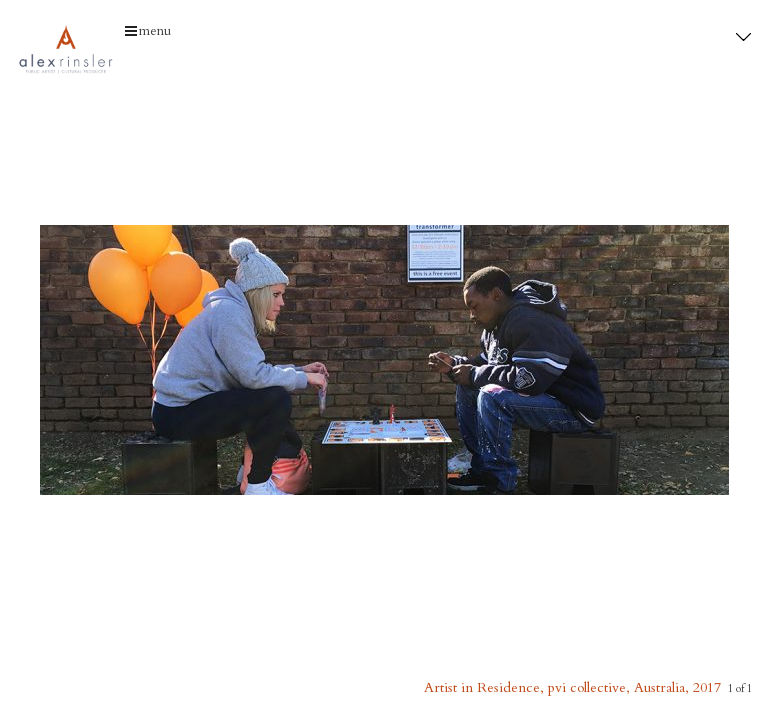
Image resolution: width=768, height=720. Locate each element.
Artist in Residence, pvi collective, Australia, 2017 (572, 687)
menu (148, 31)
